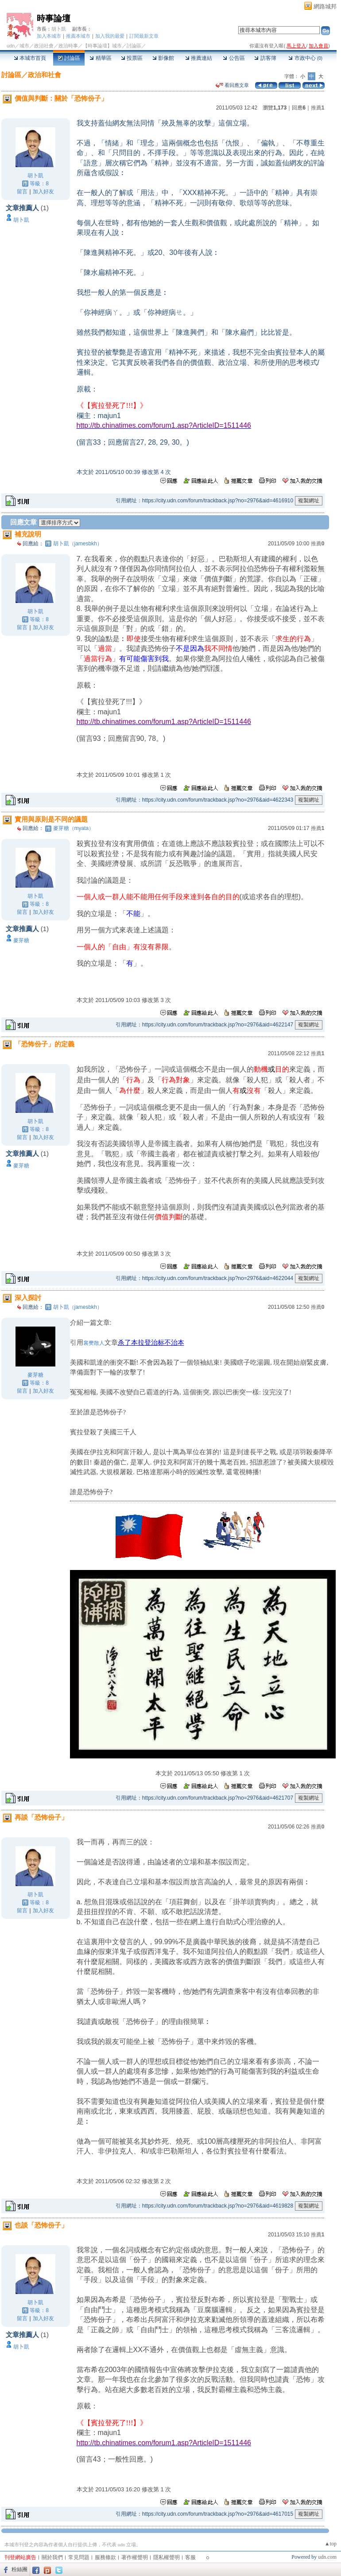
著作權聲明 (134, 2557)
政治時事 (68, 45)
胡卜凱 (58, 28)
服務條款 (105, 2557)
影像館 (163, 58)
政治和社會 (44, 74)
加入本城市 (49, 36)
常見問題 (78, 2557)
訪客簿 (265, 58)
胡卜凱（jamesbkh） (77, 543)
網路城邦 (325, 6)
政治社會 (44, 45)
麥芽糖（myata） (73, 828)
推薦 (318, 108)
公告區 (233, 58)
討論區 (69, 58)
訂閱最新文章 (144, 36)
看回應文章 (232, 85)
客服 (190, 2557)
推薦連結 (198, 58)
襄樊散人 (94, 1343)
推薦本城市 (78, 36)
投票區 (132, 58)
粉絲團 (19, 2569)
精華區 (100, 58)
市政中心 (305, 58)
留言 (22, 191)
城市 (24, 45)
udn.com (327, 2557)
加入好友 (43, 191)
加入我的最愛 (109, 36)
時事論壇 (53, 18)
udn (11, 45)
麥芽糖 (21, 940)
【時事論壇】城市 (102, 45)
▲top (331, 2544)
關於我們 (52, 2557)
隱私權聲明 (166, 2557)
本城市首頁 (30, 58)
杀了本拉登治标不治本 (151, 1342)
